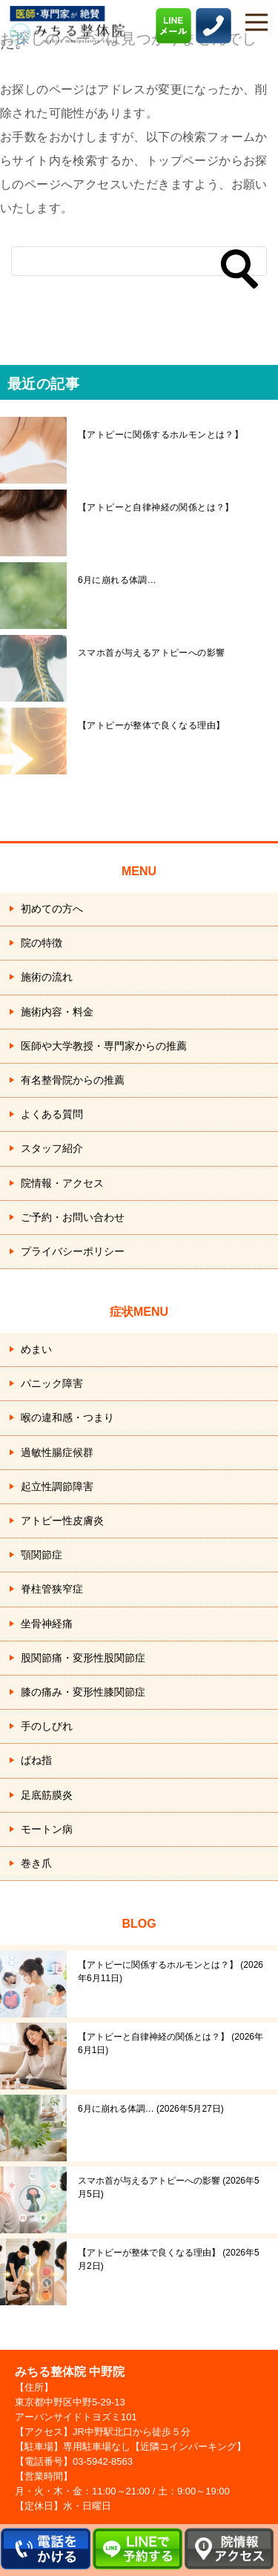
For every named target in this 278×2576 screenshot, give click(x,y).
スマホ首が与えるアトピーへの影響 (151, 653)
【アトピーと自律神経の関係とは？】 (156, 507)
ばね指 (36, 1760)
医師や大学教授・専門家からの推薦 (104, 1046)
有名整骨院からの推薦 (73, 1080)
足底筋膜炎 (47, 1795)
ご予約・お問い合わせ (73, 1217)
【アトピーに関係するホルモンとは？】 (160, 434)
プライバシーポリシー (73, 1251)
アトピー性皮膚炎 (62, 1520)
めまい (36, 1349)
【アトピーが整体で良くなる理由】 (151, 725)
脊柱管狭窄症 (52, 1589)
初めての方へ (52, 909)
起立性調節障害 (57, 1486)
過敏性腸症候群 (57, 1452)
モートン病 (47, 1829)
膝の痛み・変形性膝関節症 (83, 1692)
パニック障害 (52, 1383)
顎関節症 (41, 1555)
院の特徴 (41, 943)
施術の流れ (47, 977)
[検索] (139, 261)
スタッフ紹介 (52, 1148)
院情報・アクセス (62, 1183)
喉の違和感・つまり (67, 1417)
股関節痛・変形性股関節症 (83, 1658)
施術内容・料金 (57, 1012)
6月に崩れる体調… (117, 580)
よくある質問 (52, 1114)
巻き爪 (36, 1863)
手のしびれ (47, 1726)
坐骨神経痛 (47, 1624)
